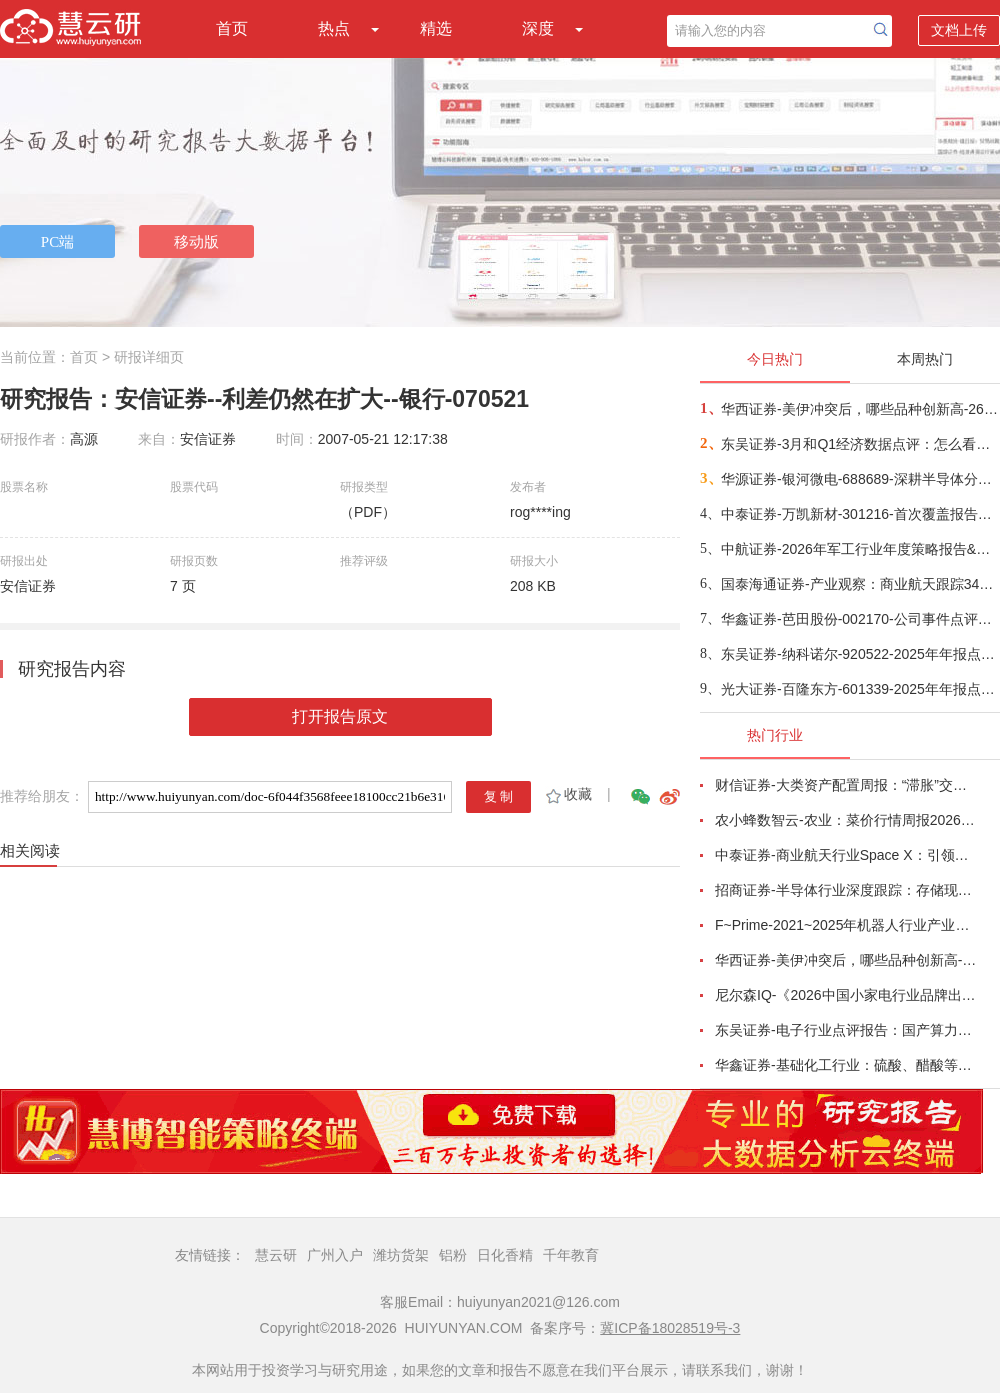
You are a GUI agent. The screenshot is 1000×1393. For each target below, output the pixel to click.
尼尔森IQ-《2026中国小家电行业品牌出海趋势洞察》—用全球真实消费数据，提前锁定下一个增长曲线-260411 (846, 995)
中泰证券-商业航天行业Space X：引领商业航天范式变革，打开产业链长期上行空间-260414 (846, 855)
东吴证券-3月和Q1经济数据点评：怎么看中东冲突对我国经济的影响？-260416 (859, 444)
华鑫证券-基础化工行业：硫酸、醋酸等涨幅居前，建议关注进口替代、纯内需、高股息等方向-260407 (846, 1065)
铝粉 (453, 1255)
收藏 (567, 794)
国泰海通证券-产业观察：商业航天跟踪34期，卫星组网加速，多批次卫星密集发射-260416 (859, 584)
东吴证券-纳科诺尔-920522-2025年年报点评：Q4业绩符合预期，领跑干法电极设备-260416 (859, 654)
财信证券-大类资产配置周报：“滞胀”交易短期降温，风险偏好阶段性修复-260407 (846, 785)
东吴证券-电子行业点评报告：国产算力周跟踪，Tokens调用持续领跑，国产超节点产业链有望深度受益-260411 (846, 1030)
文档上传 (959, 30)
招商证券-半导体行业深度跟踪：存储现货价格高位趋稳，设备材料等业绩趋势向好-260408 (846, 890)
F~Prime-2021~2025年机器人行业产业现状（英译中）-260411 (846, 925)
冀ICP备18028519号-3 (670, 1328)
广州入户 (335, 1255)
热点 (334, 28)
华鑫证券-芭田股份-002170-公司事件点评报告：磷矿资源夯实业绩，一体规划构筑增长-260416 (859, 619)
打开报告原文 (340, 716)
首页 (232, 28)
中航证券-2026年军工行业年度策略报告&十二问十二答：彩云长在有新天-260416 (859, 549)
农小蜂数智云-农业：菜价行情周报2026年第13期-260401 (846, 820)
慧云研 (276, 1255)
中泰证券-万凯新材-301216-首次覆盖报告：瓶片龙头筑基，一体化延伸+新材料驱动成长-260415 (859, 514)
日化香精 (505, 1255)
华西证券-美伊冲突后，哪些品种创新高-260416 (859, 409)
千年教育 (571, 1255)
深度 (538, 28)
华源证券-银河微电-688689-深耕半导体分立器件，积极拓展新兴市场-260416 (859, 479)
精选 (436, 28)
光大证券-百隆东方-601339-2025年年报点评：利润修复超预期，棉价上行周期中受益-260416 (859, 689)
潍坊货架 (401, 1255)
